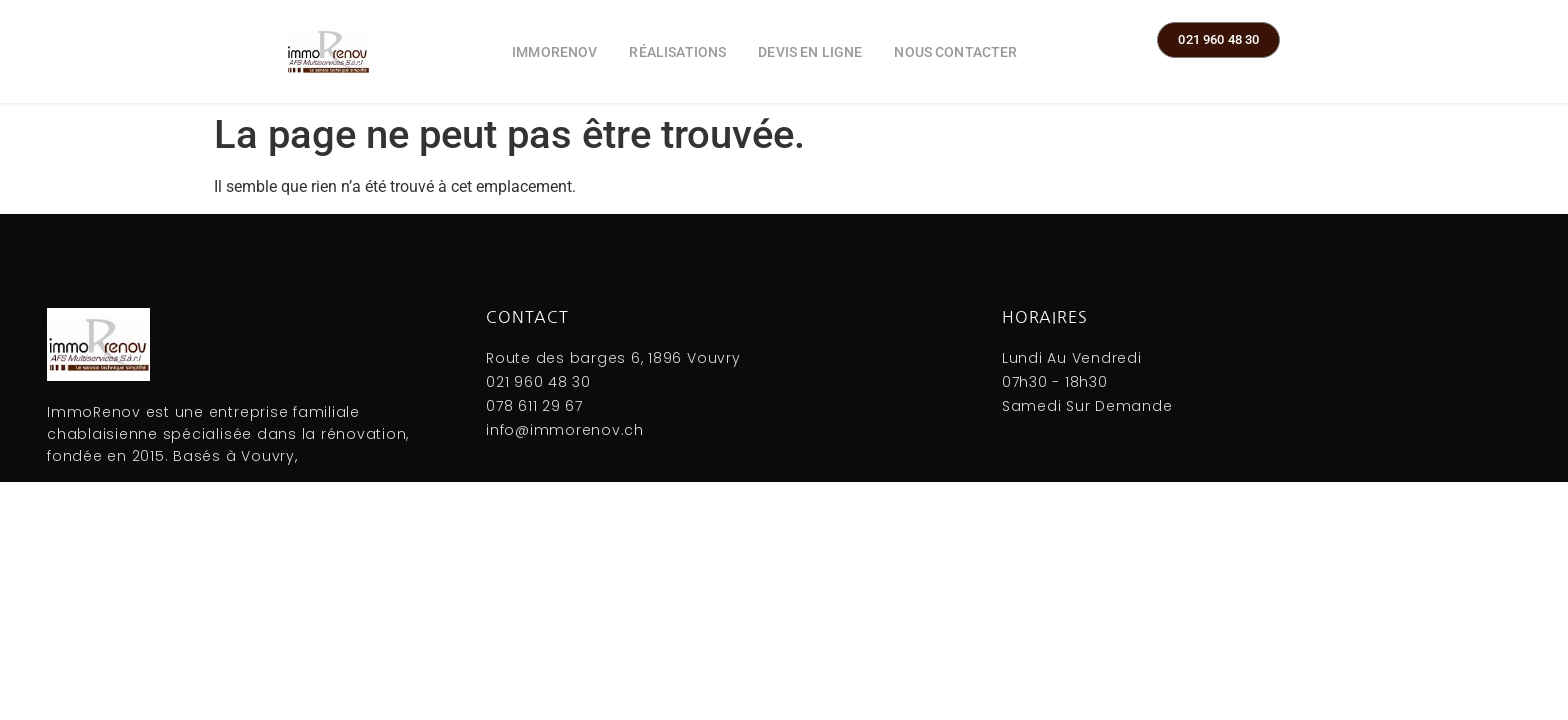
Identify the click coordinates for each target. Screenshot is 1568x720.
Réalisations (677, 52)
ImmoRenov (554, 52)
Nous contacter (955, 52)
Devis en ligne (810, 52)
